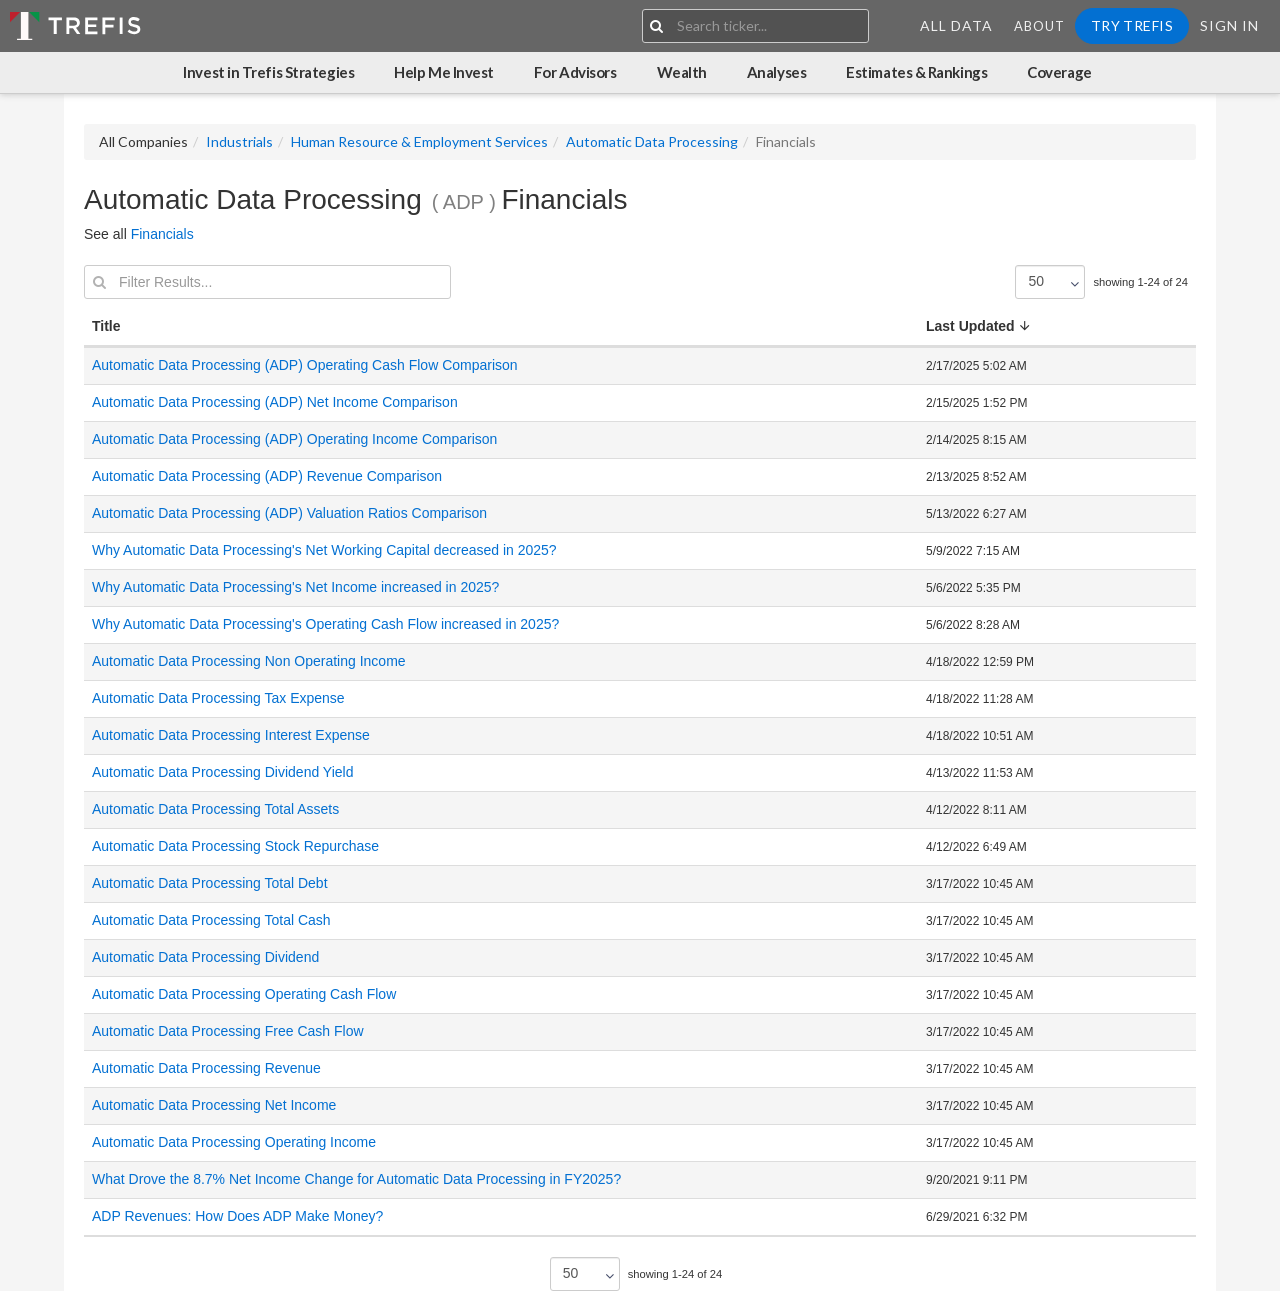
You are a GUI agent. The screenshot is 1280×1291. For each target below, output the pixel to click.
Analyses (776, 72)
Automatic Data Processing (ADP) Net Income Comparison (275, 402)
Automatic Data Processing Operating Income (234, 1142)
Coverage (1059, 72)
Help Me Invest (444, 72)
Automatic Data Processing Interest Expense (231, 735)
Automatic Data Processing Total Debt (210, 883)
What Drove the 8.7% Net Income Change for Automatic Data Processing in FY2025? (356, 1179)
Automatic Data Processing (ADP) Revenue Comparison (267, 476)
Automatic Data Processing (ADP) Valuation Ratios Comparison (289, 513)
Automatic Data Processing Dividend (205, 957)
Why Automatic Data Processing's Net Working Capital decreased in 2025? (326, 550)
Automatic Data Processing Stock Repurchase (235, 846)
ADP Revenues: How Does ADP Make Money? (237, 1216)
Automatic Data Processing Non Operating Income (249, 661)
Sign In (1229, 25)
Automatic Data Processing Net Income (214, 1105)
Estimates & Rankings (916, 72)
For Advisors (575, 72)
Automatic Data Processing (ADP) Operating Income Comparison (294, 439)
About (1039, 26)
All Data (956, 25)
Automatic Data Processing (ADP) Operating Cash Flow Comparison (305, 365)
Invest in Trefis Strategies (268, 72)
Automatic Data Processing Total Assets (215, 809)
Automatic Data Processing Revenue (206, 1068)
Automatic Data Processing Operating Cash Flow (244, 994)
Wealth (682, 72)
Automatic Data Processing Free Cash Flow (228, 1031)
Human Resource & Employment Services (419, 141)
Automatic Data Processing (652, 141)
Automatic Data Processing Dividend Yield (222, 772)
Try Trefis (1132, 25)
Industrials (239, 141)
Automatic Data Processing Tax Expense (218, 698)
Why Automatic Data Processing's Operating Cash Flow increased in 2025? (327, 624)
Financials (162, 234)
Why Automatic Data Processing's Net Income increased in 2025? (297, 587)
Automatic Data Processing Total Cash (211, 920)
